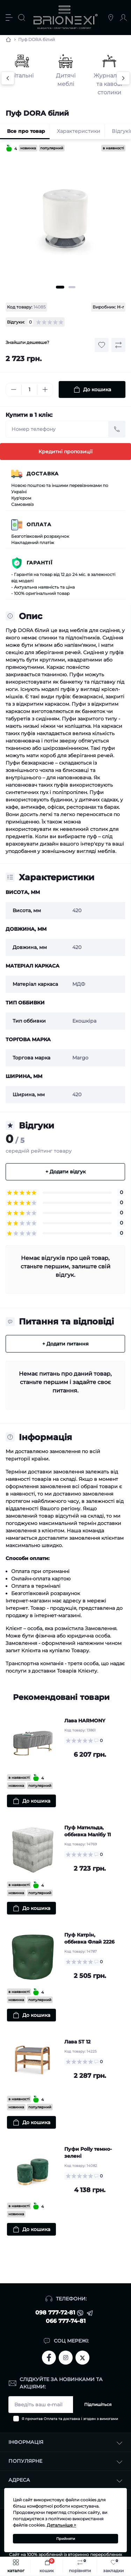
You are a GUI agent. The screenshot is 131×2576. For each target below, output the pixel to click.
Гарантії (40, 563)
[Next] (123, 78)
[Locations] (110, 17)
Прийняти (65, 2538)
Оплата (39, 524)
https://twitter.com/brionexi (82, 2357)
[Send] (117, 429)
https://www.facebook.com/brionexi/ (48, 2357)
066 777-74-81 (66, 2321)
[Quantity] (29, 390)
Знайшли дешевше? (27, 342)
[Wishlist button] (102, 345)
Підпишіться (97, 2404)
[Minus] (13, 389)
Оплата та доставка (62, 2418)
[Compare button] (118, 345)
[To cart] (31, 1801)
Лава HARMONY (84, 1720)
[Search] (21, 17)
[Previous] (7, 78)
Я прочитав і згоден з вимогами (70, 2418)
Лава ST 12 (77, 2042)
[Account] (123, 17)
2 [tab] (71, 287)
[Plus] (45, 389)
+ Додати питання (65, 1344)
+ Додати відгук (65, 1171)
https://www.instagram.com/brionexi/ (65, 2357)
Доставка (43, 473)
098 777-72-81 (55, 2312)
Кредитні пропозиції (65, 451)
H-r (120, 307)
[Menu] (9, 17)
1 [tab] (60, 287)
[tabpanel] (65, 220)
